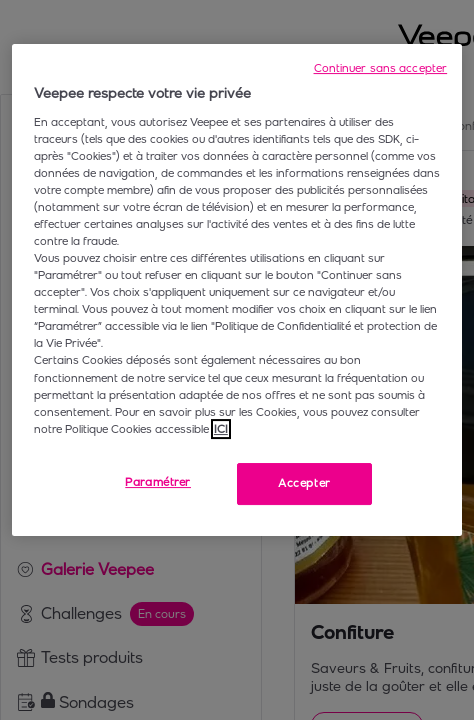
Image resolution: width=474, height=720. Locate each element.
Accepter (304, 483)
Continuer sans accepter (381, 68)
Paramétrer (158, 482)
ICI (221, 429)
